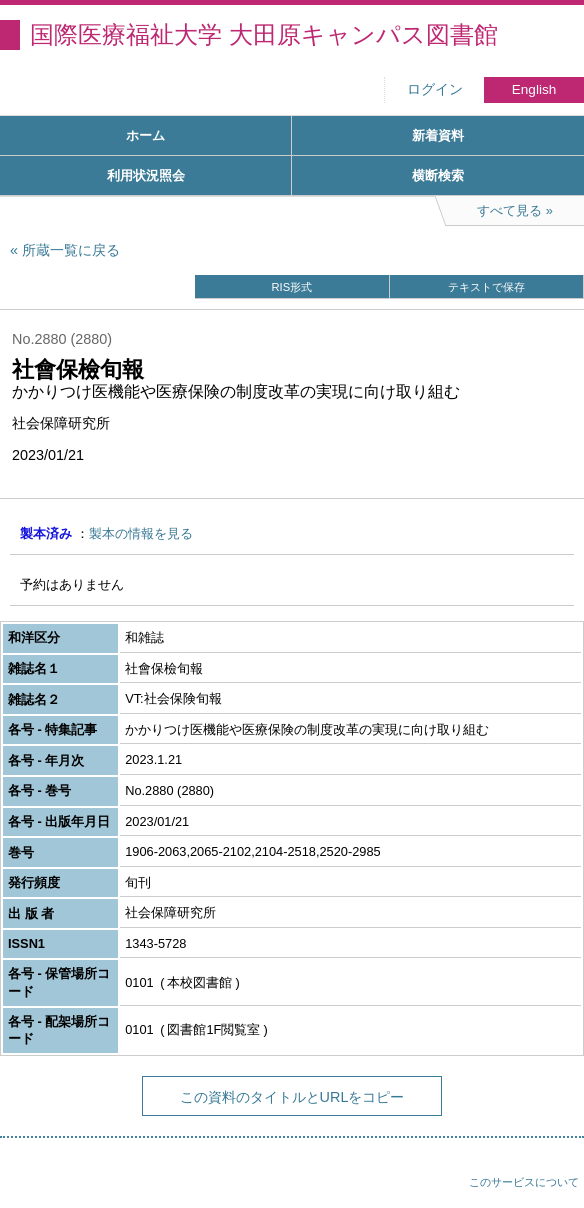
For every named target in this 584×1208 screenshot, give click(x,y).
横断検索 (438, 175)
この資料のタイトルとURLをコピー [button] (292, 1097)
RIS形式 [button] (291, 287)
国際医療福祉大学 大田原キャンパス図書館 (264, 34)
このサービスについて (524, 1182)
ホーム (145, 135)
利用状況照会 (146, 175)
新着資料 (438, 135)
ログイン (435, 89)
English (534, 89)
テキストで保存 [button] (486, 287)
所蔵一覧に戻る (71, 250)
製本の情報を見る (141, 533)
